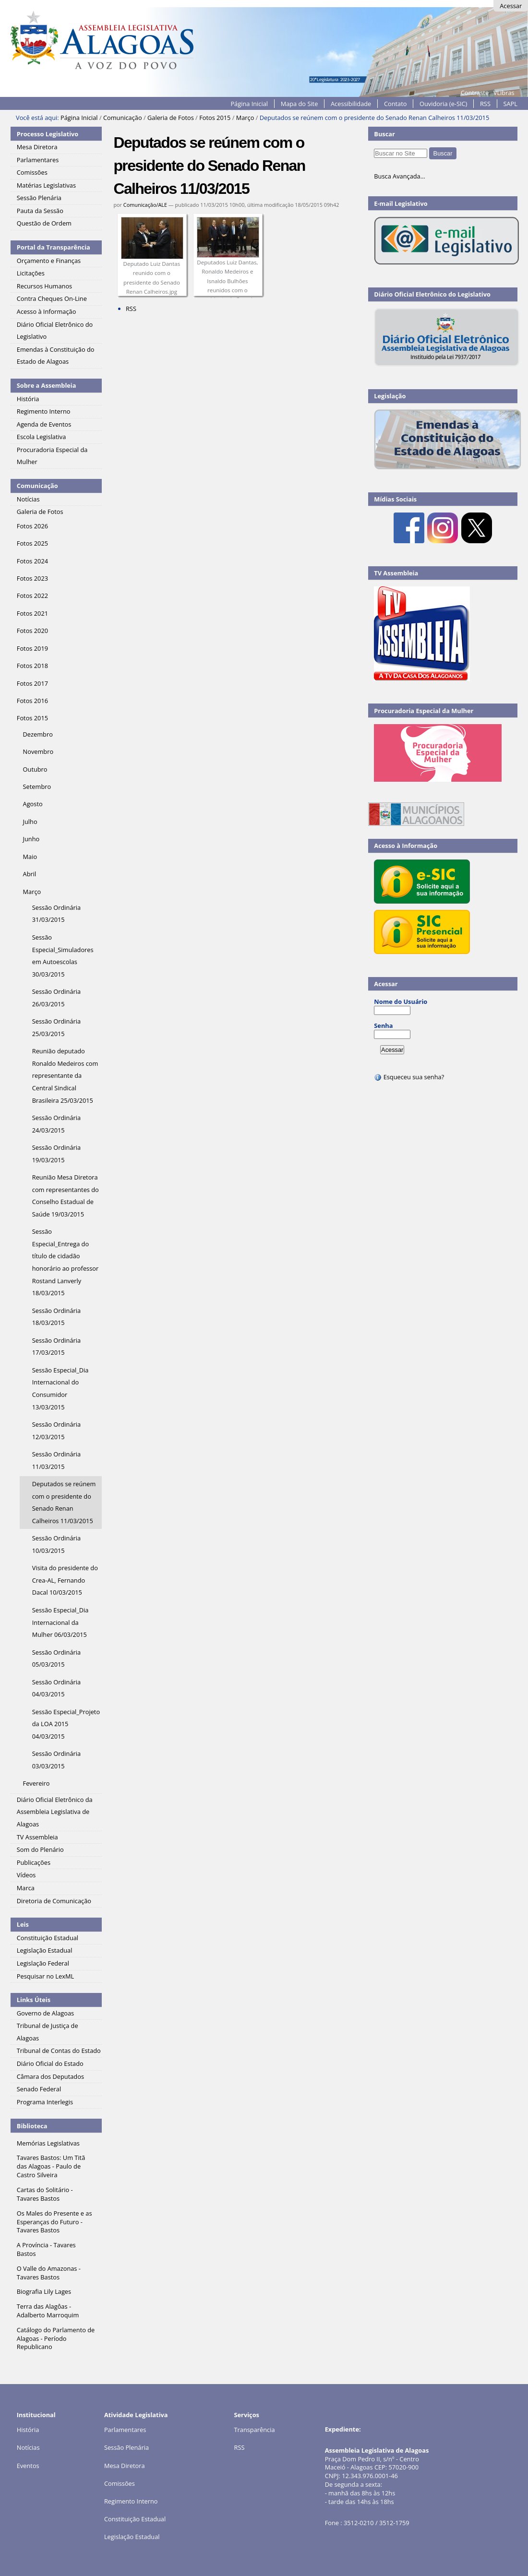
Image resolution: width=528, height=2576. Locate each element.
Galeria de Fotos (170, 117)
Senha (383, 1025)
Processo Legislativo (47, 134)
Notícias (28, 2447)
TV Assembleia (396, 573)
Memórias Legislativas (48, 2143)
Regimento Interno (131, 2501)
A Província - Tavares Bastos (46, 2249)
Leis (23, 1924)
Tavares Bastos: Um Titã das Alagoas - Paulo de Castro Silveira (51, 2166)
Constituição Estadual (135, 2519)
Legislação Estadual (132, 2536)
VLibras (504, 92)
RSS (485, 103)
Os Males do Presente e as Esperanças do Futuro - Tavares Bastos (54, 2222)
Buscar (384, 134)
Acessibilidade (351, 103)
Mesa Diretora (124, 2465)
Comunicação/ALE (145, 204)
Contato (395, 103)
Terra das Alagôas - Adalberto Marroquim (48, 2310)
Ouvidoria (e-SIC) (443, 103)
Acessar (511, 5)
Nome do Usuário (400, 1001)
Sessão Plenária (126, 2447)
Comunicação (122, 117)
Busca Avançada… (399, 176)
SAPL (511, 103)
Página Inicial (249, 103)
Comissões (119, 2483)
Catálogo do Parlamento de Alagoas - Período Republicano (56, 2338)
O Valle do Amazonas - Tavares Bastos (49, 2272)
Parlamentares (125, 2429)
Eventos (28, 2465)
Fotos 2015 (214, 117)
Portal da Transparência (53, 247)
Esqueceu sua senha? (409, 1077)
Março (245, 117)
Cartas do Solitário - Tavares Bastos (45, 2194)
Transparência (254, 2429)
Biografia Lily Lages (44, 2291)
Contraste (475, 92)
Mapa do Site (299, 103)
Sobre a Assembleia (46, 385)
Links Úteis (33, 1999)
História (28, 2429)
